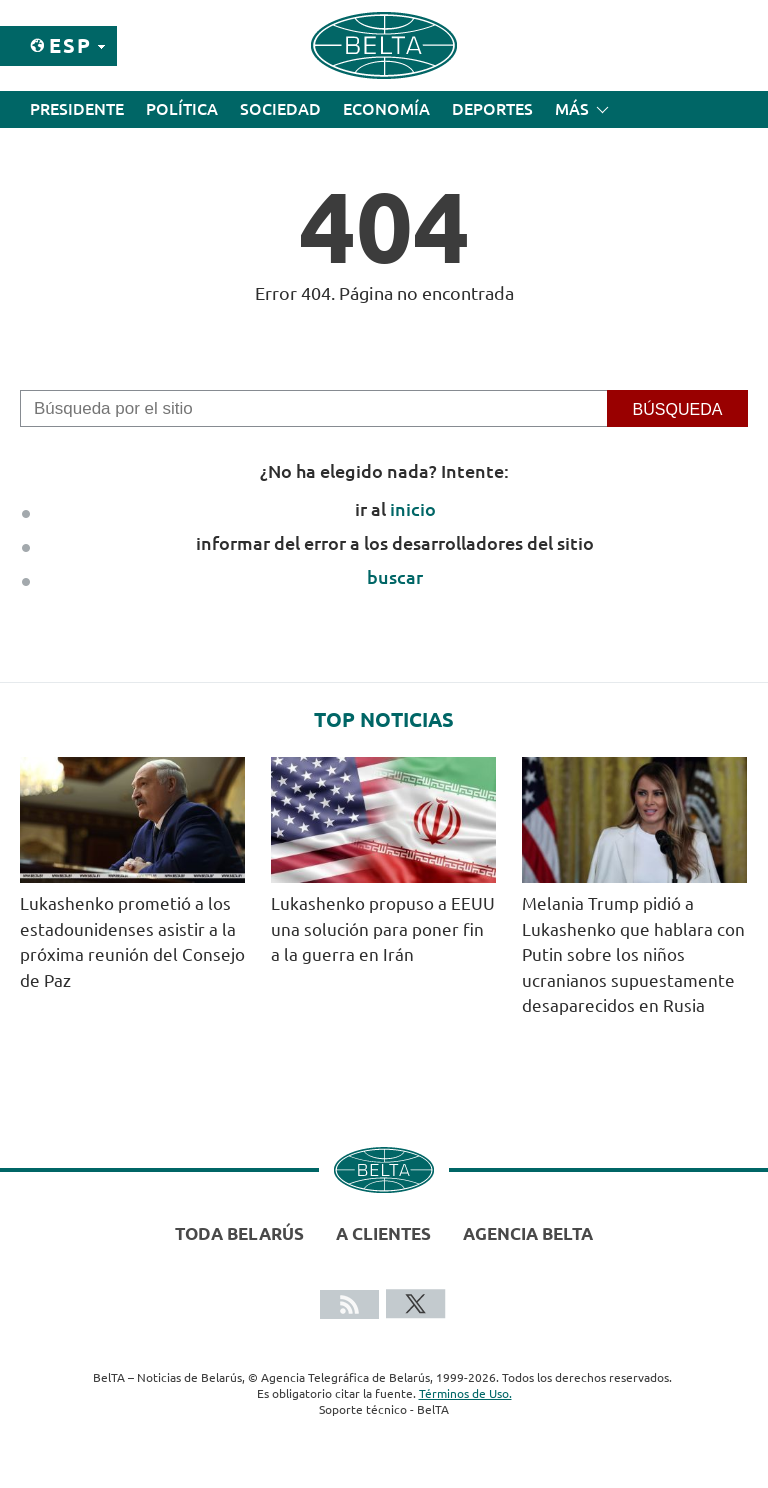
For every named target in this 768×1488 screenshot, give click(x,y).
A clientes (383, 1233)
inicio (413, 509)
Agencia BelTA (528, 1233)
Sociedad (280, 109)
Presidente (77, 109)
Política (182, 109)
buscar (395, 577)
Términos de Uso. (465, 1393)
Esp (70, 45)
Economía (386, 109)
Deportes (492, 109)
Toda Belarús (239, 1233)
